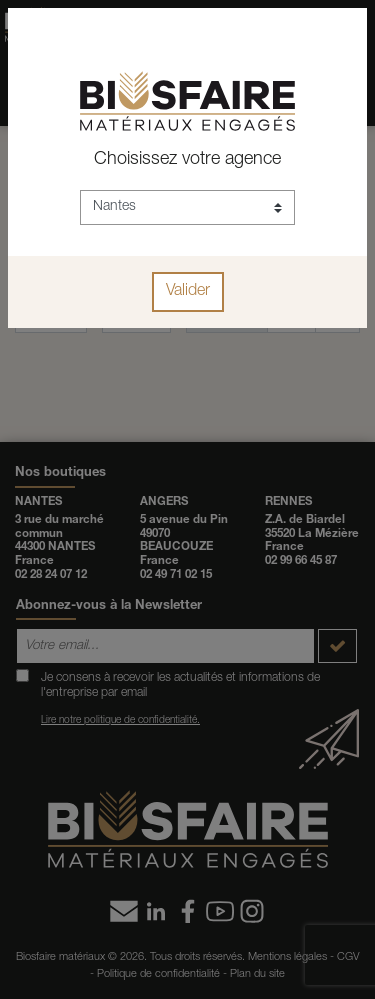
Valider (188, 292)
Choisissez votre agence (187, 160)
